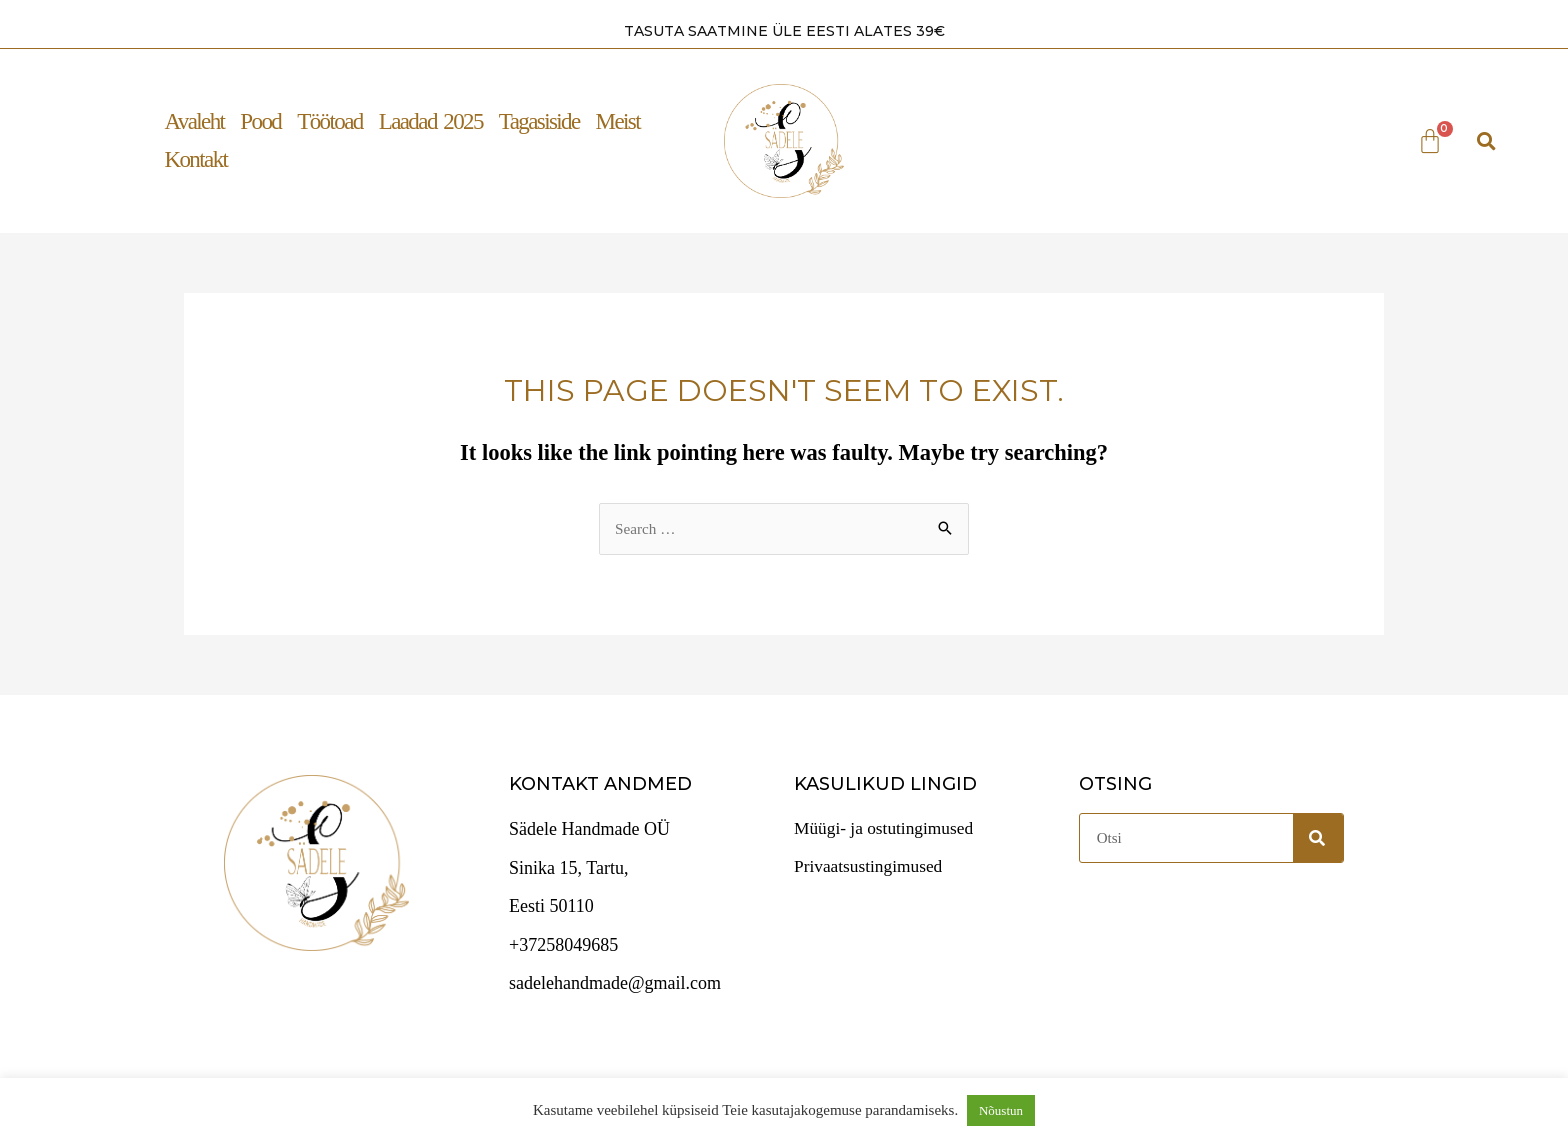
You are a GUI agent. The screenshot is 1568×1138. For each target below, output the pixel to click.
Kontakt (195, 158)
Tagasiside (539, 120)
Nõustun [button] (1001, 1110)
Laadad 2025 (431, 120)
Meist (618, 120)
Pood (260, 120)
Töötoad (329, 120)
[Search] (1318, 836)
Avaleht (194, 120)
